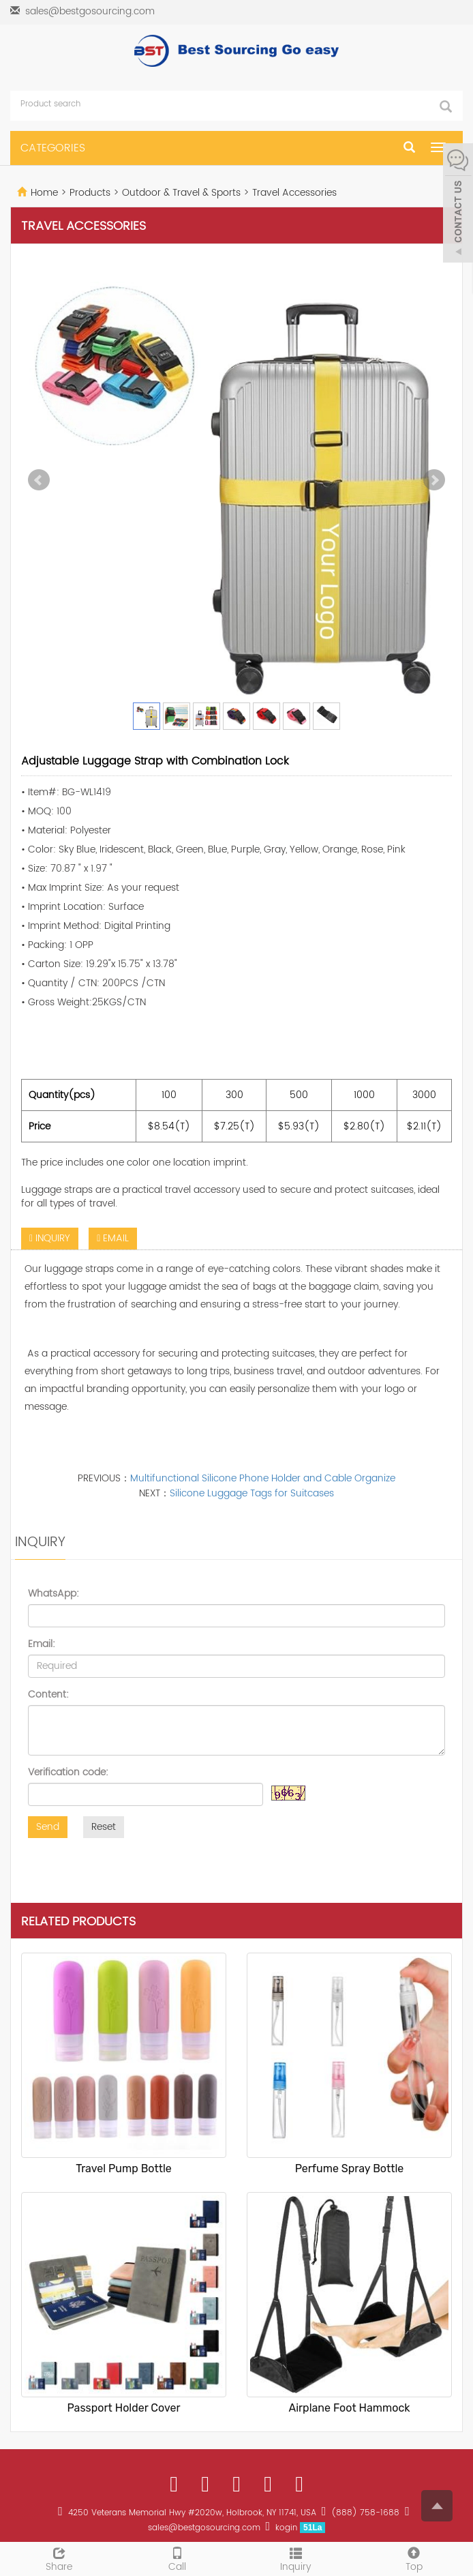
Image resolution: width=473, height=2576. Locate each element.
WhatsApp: (53, 1594)
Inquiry (295, 2558)
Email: (41, 1644)
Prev (39, 480)
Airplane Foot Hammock (349, 2407)
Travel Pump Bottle (124, 2168)
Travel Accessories (293, 193)
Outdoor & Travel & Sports (181, 193)
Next (434, 480)
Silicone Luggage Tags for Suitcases (252, 1493)
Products (91, 193)
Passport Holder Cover (124, 2407)
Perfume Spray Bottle (349, 2168)
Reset (103, 1827)
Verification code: (68, 1772)
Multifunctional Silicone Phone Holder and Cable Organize (262, 1478)
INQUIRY (49, 1238)
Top (414, 2558)
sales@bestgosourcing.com (90, 11)
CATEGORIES (52, 148)
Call (178, 2558)
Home (44, 193)
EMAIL (113, 1238)
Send (47, 1827)
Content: (48, 1695)
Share (59, 2558)
